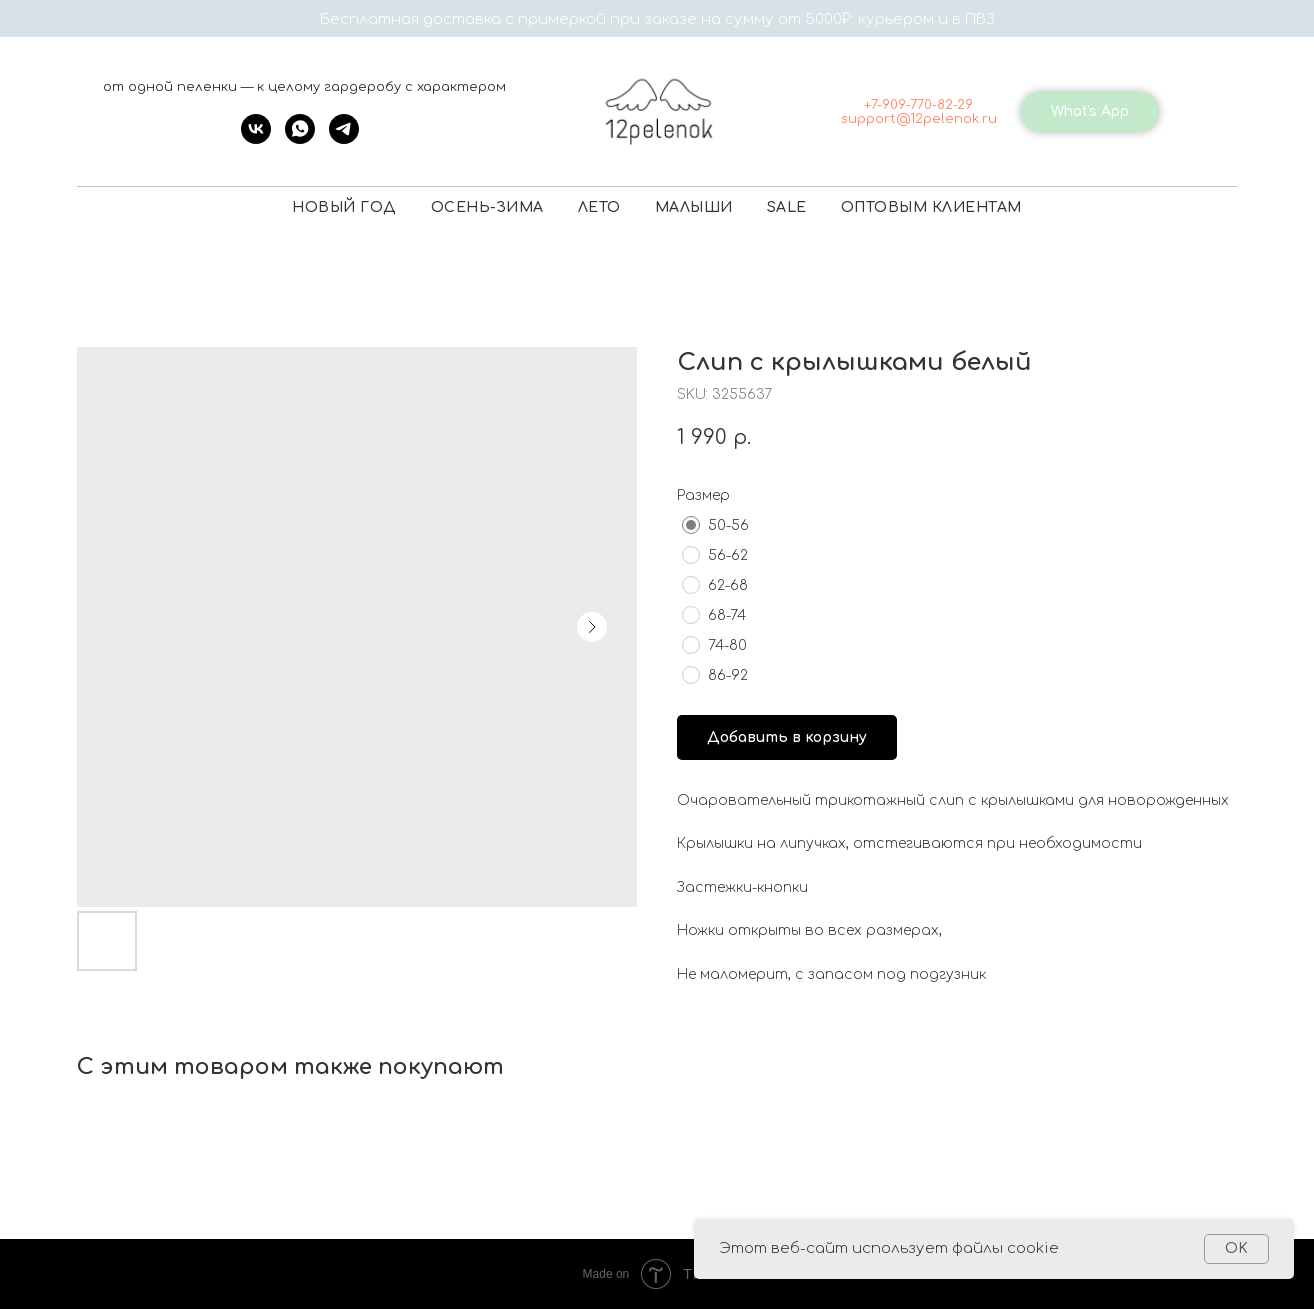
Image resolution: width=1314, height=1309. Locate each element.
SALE (787, 207)
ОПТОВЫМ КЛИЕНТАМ (931, 207)
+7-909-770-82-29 (918, 105)
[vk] (256, 138)
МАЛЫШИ (694, 207)
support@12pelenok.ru (919, 119)
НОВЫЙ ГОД (344, 207)
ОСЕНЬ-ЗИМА (487, 207)
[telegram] (344, 138)
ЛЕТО (599, 207)
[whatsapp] (300, 138)
